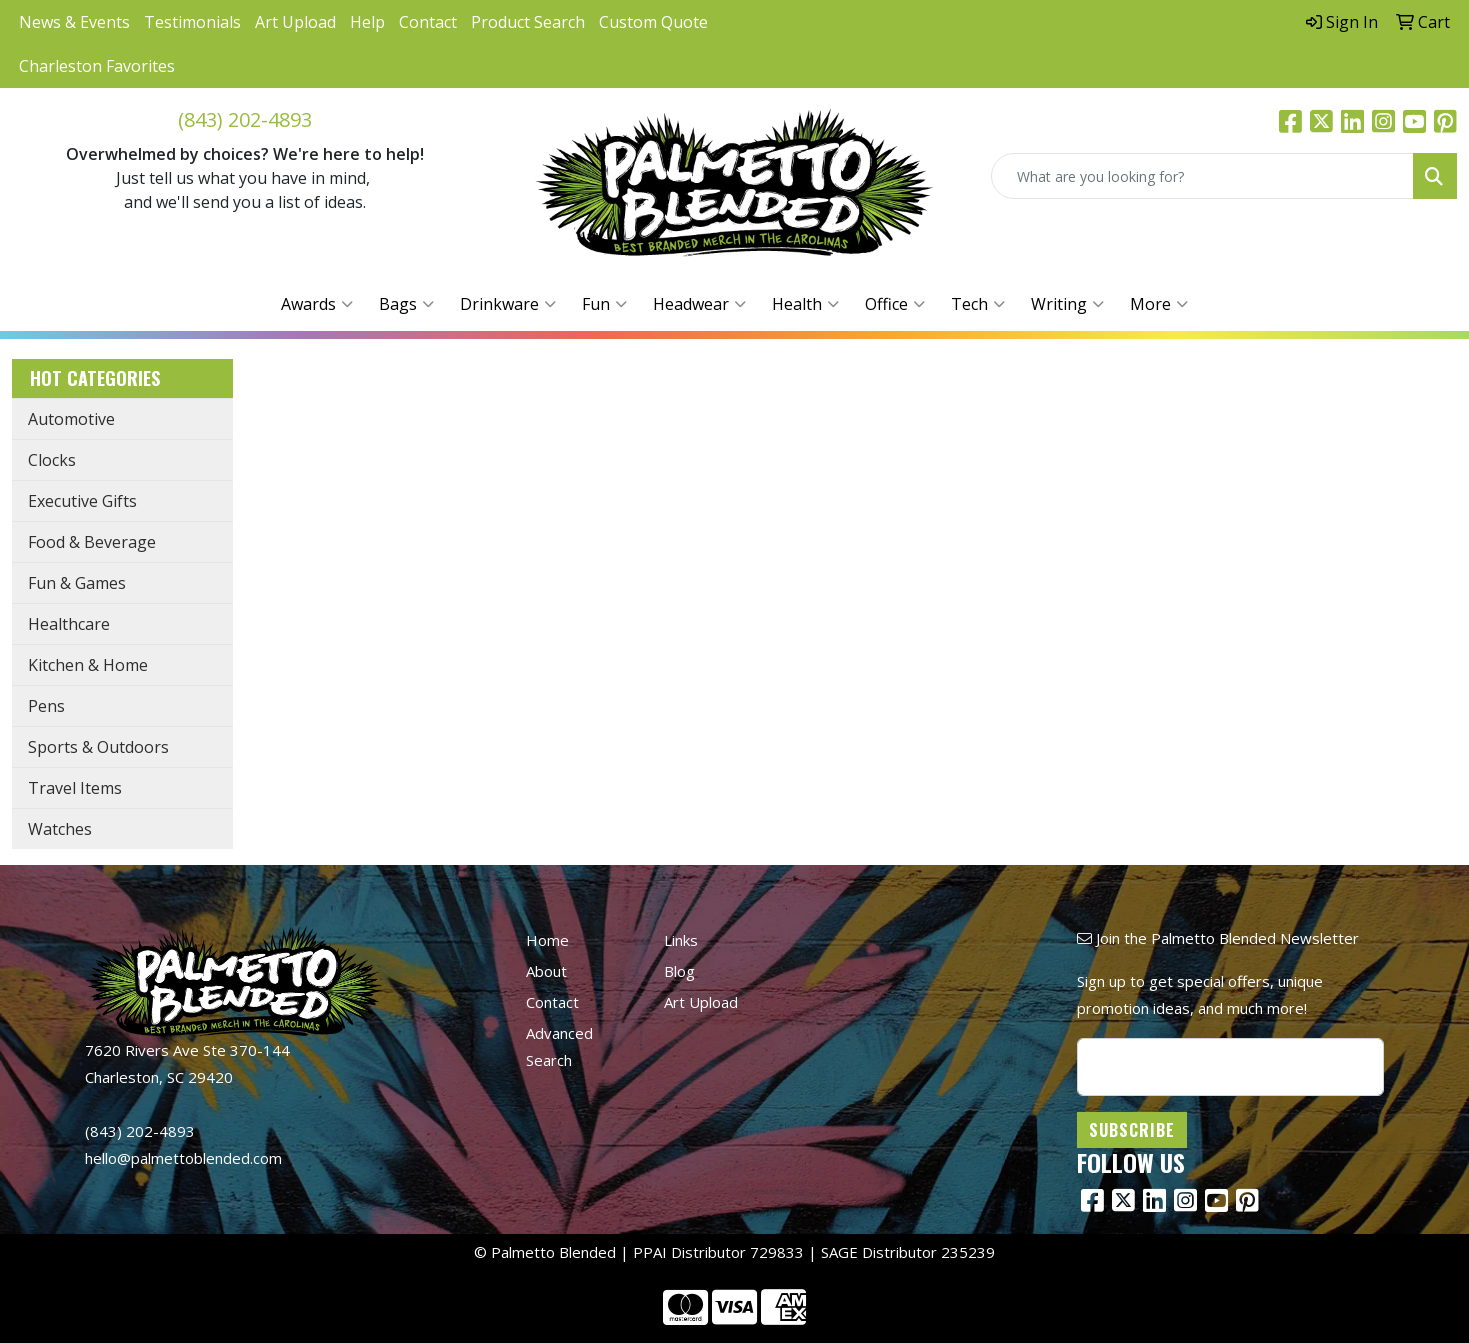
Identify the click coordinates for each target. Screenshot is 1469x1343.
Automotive (71, 419)
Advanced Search (559, 1046)
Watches (60, 829)
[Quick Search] (1202, 176)
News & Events (74, 22)
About (546, 971)
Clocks (52, 460)
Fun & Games (77, 583)
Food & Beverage (92, 542)
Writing (1067, 304)
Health (805, 304)
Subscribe (1132, 1130)
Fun (604, 304)
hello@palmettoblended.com (183, 1158)
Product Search (528, 22)
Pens (46, 706)
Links (681, 940)
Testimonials (192, 22)
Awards (317, 304)
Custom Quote (653, 22)
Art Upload (295, 22)
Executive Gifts (82, 501)
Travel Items (75, 788)
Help (367, 22)
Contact (428, 22)
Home (547, 940)
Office (895, 304)
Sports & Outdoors (98, 747)
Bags (406, 304)
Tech (978, 304)
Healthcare (69, 624)
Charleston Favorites (97, 66)
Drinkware (508, 304)
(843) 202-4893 (245, 119)
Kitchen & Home (88, 665)
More (1159, 304)
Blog (679, 971)
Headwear (699, 304)
